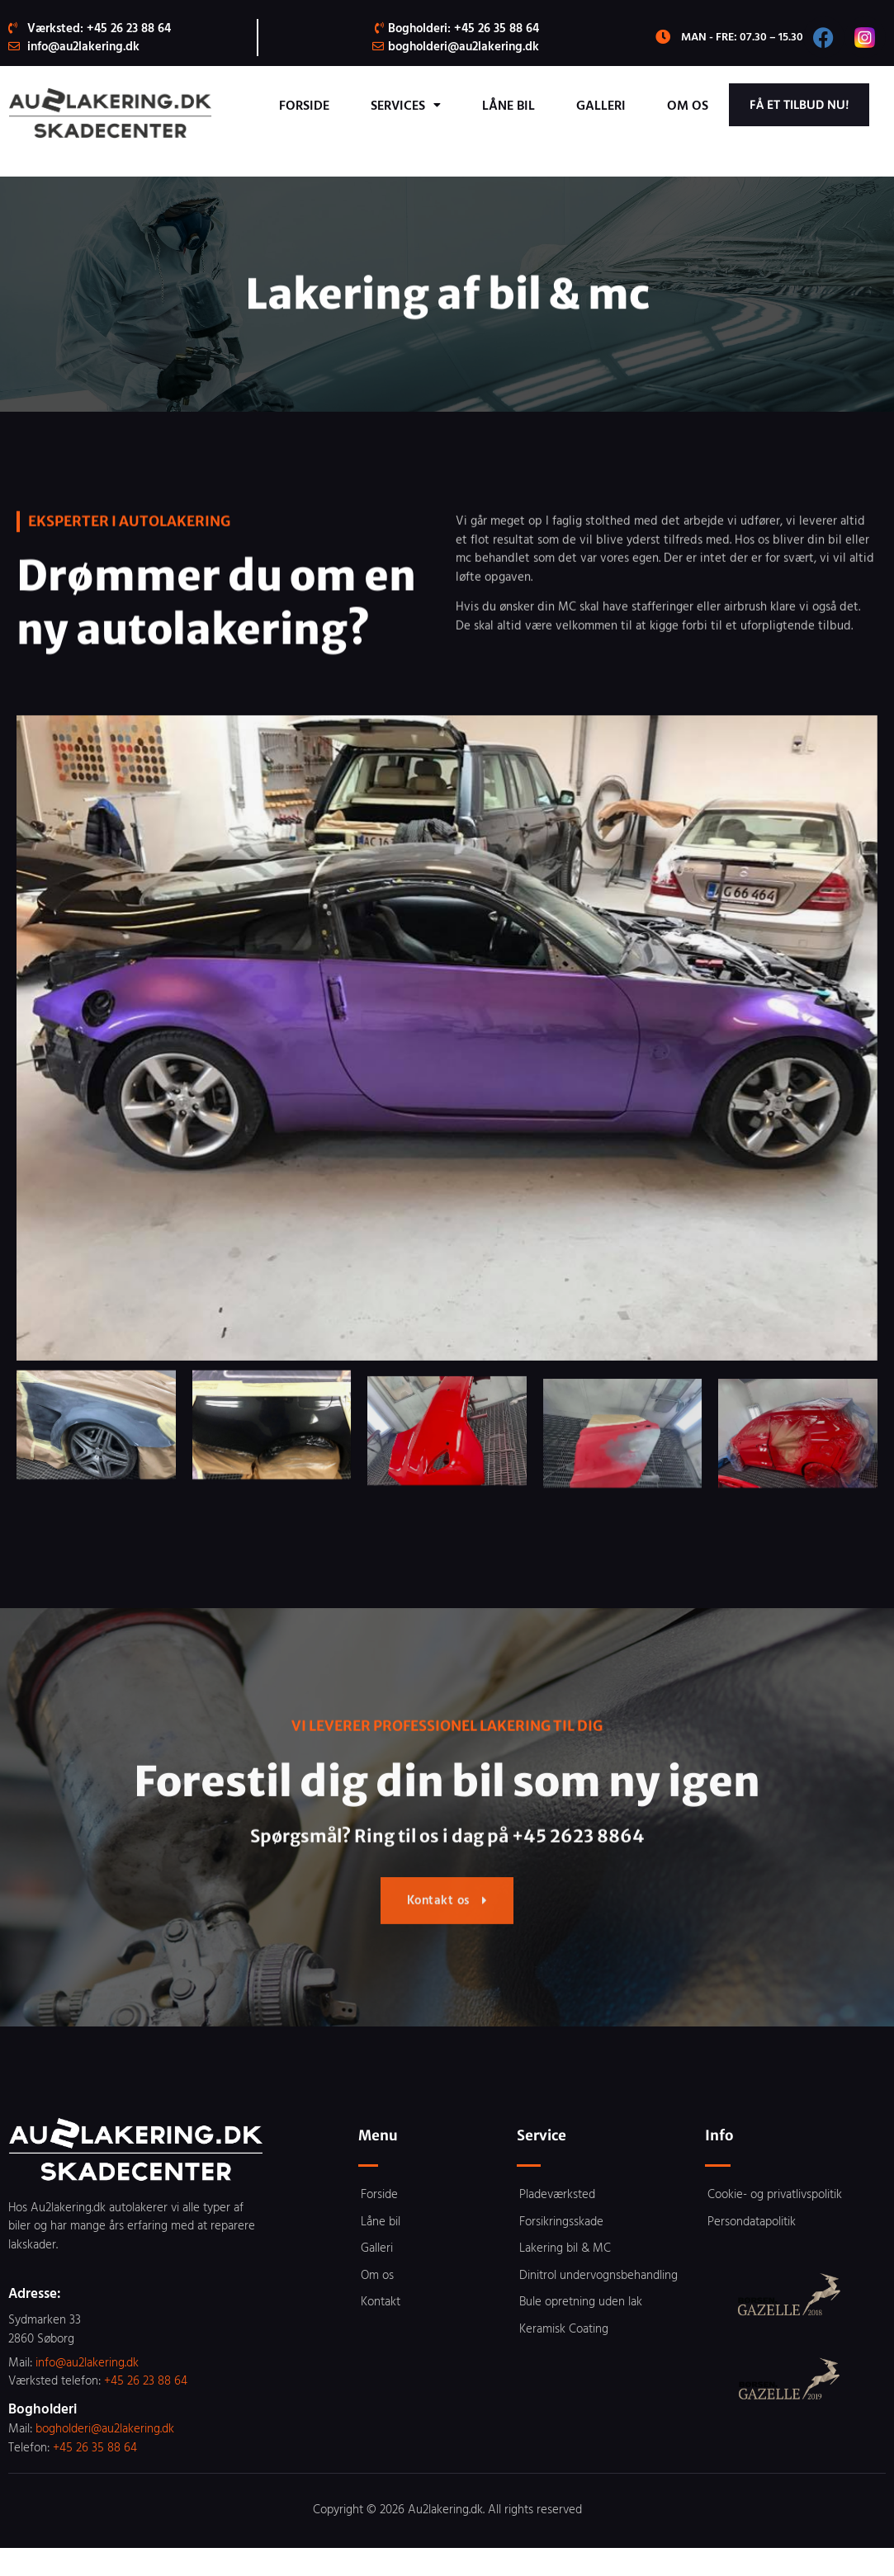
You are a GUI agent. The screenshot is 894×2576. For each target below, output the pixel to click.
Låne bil (648, 105)
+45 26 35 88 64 (95, 2474)
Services (546, 105)
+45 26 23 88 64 (145, 2408)
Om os (828, 105)
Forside (444, 105)
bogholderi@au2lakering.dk (104, 2456)
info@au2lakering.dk (87, 2389)
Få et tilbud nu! (782, 141)
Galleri (741, 105)
